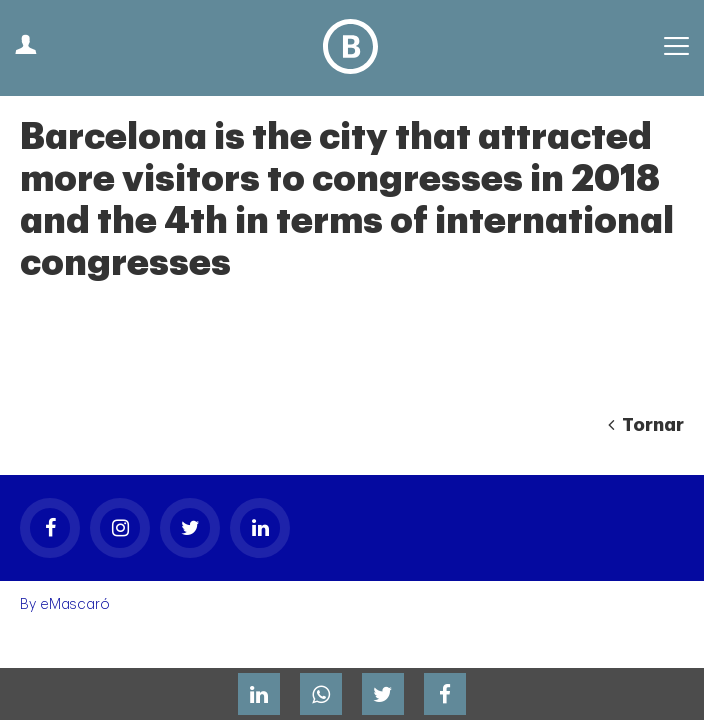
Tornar (646, 425)
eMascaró (75, 604)
